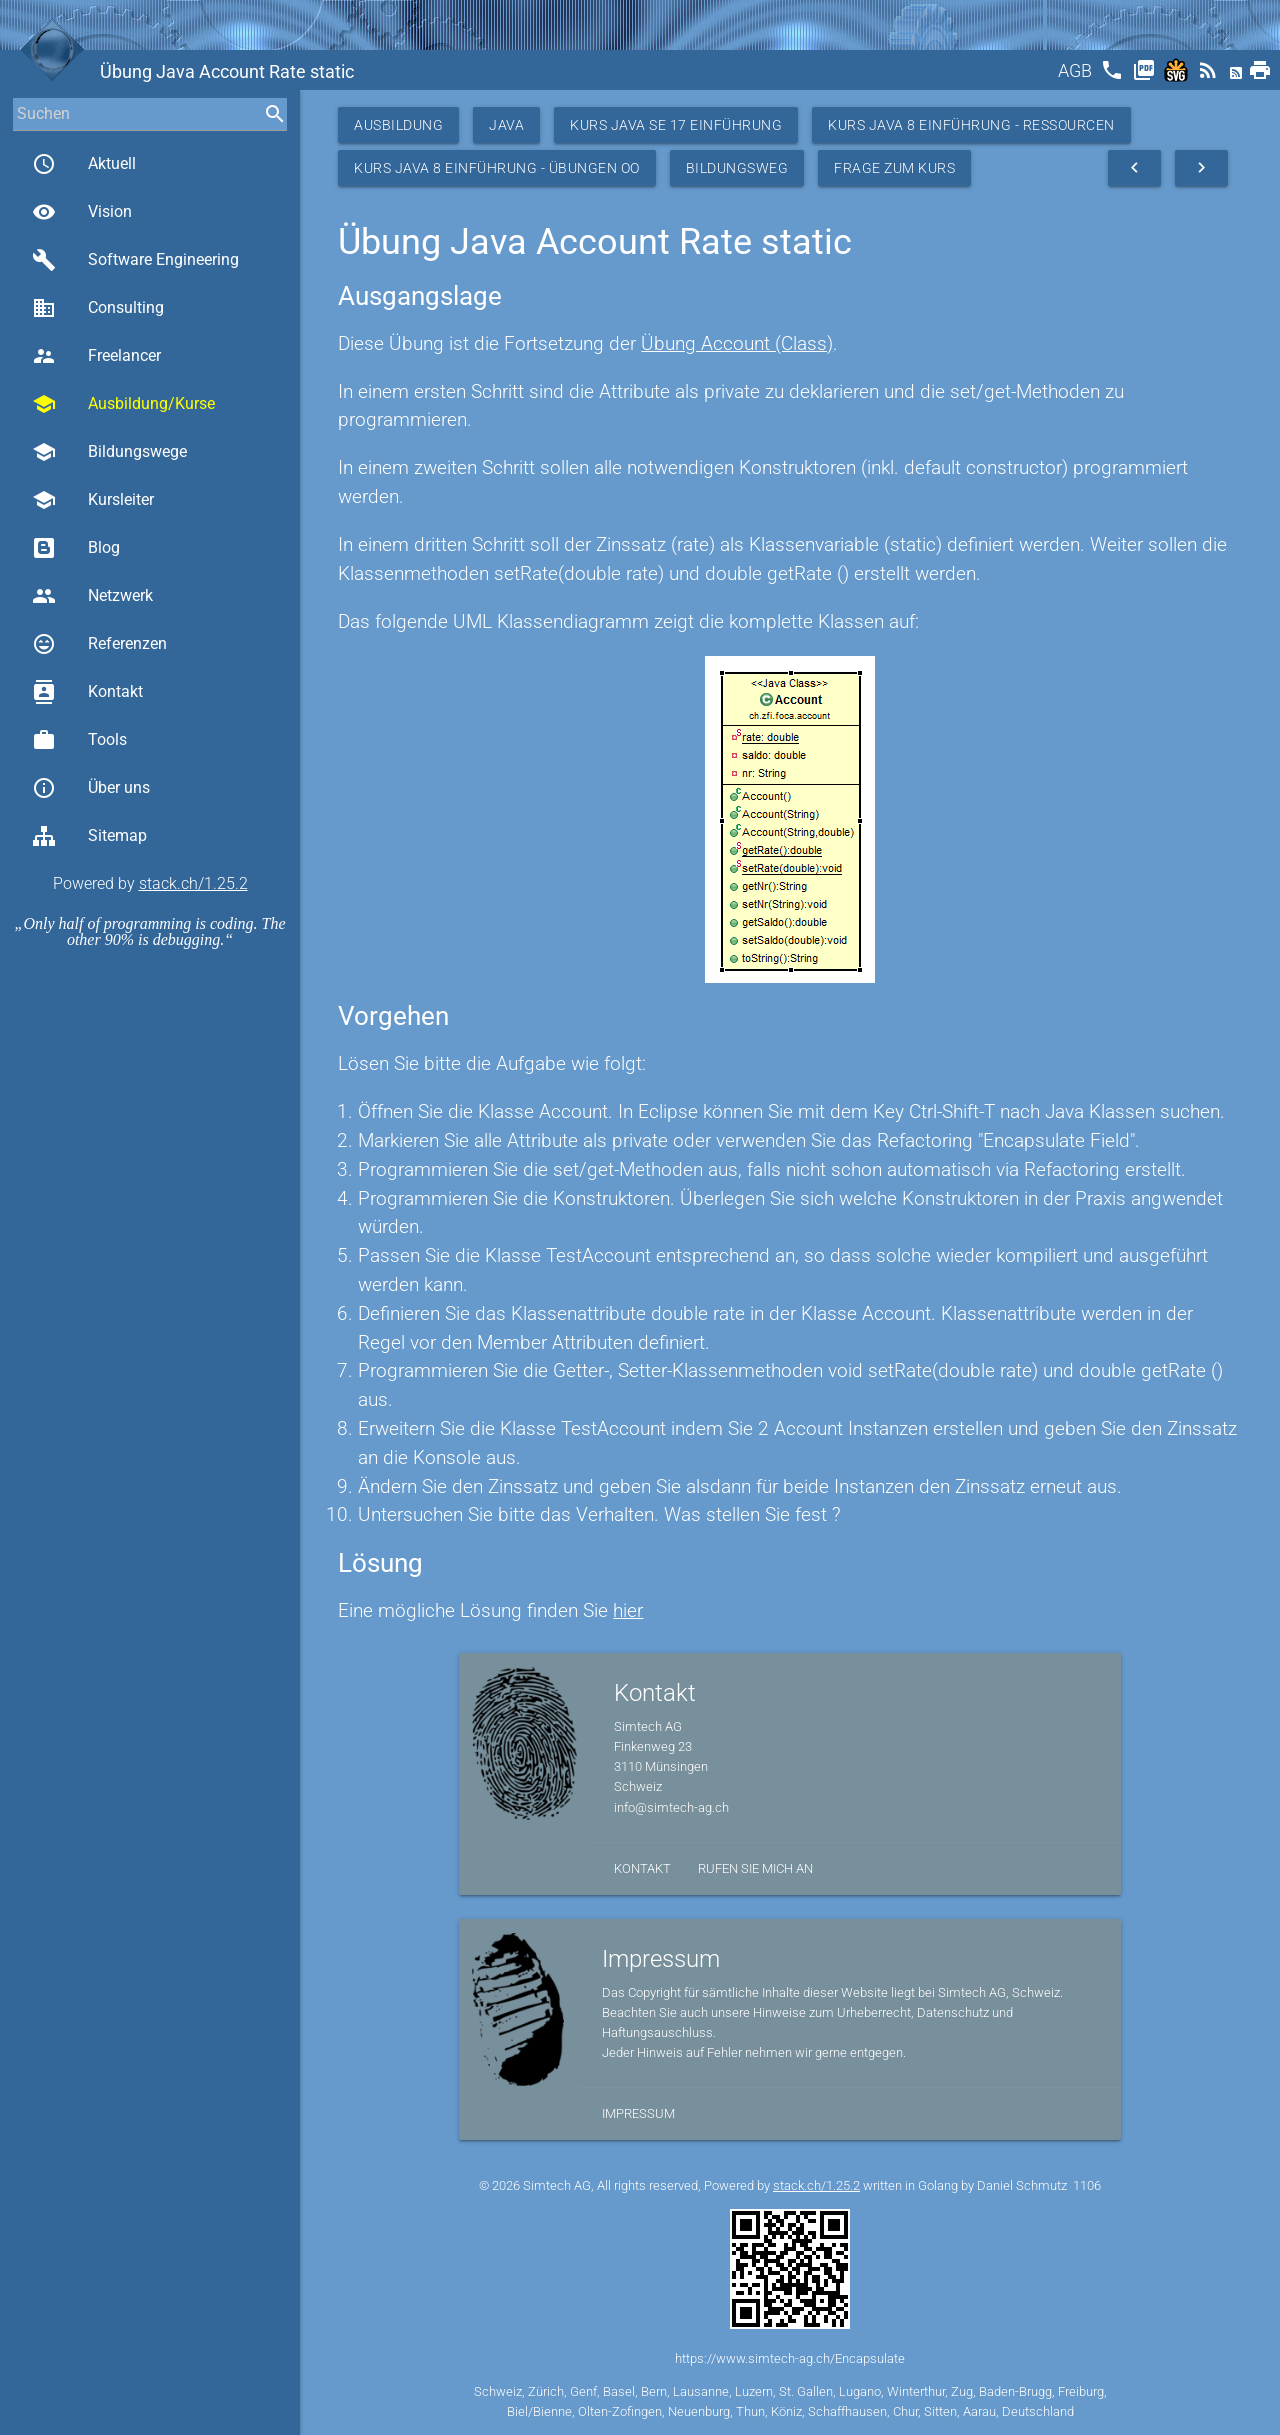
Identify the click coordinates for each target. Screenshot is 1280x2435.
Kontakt (87, 692)
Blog (76, 548)
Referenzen (99, 644)
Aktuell (84, 164)
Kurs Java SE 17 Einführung (676, 125)
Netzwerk (92, 596)
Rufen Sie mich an (755, 1868)
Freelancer (96, 356)
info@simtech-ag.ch (671, 1807)
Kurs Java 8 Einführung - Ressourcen (971, 125)
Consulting (98, 308)
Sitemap (89, 836)
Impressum (638, 2113)
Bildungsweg (737, 168)
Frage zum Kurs (894, 168)
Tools (79, 740)
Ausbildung (398, 125)
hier (628, 1610)
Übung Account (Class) (737, 343)
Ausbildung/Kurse (123, 404)
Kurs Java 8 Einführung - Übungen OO (497, 168)
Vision (82, 212)
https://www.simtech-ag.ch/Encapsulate (790, 2358)
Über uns (91, 788)
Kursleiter (93, 500)
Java (506, 125)
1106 (1087, 2185)
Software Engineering (135, 260)
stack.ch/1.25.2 (193, 883)
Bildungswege (109, 452)
